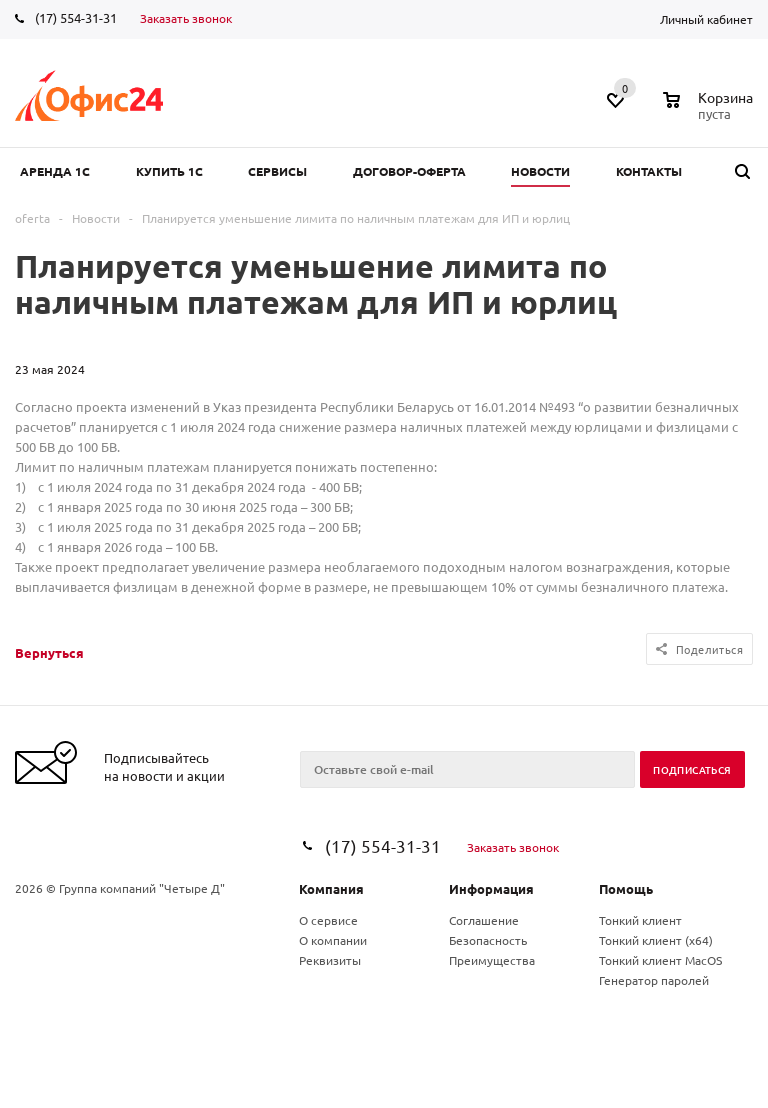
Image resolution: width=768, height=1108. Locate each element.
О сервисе (328, 920)
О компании (333, 940)
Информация (491, 888)
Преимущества (492, 960)
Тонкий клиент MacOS (660, 960)
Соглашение (484, 920)
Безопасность (488, 940)
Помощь (626, 888)
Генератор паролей (654, 980)
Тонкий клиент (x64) (656, 940)
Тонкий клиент (640, 920)
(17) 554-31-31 (76, 17)
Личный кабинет (706, 19)
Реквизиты (330, 960)
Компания (331, 888)
